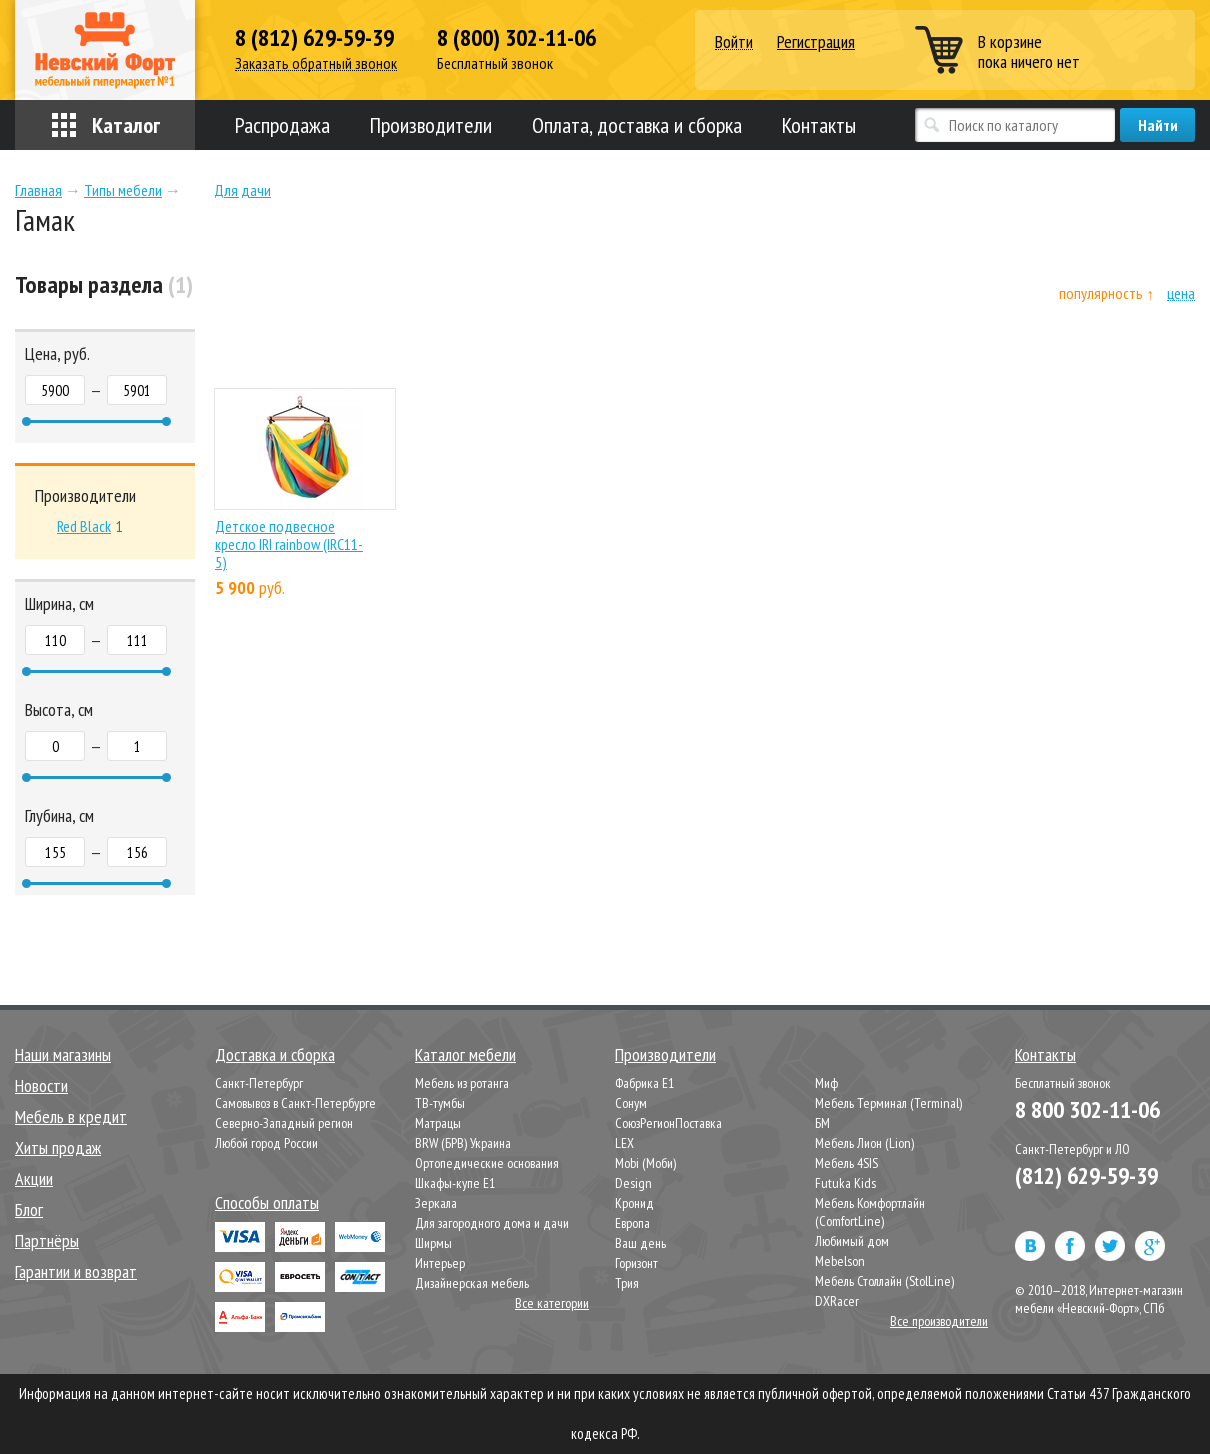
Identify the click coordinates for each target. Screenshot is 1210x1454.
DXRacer (837, 1301)
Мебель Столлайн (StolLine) (884, 1281)
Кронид (634, 1203)
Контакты (819, 125)
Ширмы (433, 1243)
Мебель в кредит (71, 1116)
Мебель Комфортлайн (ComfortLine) (870, 1212)
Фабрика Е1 (644, 1083)
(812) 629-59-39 (1086, 1175)
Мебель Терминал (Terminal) (888, 1103)
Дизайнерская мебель (472, 1283)
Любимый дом (852, 1241)
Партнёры (47, 1240)
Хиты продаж (58, 1147)
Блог (29, 1209)
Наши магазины (63, 1054)
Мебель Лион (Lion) (864, 1143)
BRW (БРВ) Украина (463, 1143)
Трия (627, 1283)
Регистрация (816, 41)
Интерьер (440, 1263)
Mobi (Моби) (645, 1163)
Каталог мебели (465, 1054)
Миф (826, 1083)
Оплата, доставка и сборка (637, 125)
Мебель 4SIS (846, 1163)
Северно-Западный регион (284, 1123)
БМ (822, 1123)
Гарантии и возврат (76, 1271)
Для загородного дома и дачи (492, 1223)
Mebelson (840, 1261)
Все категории (552, 1303)
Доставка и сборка (275, 1054)
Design (633, 1183)
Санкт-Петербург (259, 1083)
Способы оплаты (267, 1202)
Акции (34, 1178)
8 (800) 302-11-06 (516, 38)
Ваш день (640, 1243)
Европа (632, 1223)
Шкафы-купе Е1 (455, 1183)
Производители (431, 125)
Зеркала (436, 1203)
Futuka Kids (845, 1183)
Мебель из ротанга (462, 1083)
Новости (41, 1085)
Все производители (939, 1321)
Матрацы (438, 1123)
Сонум (631, 1103)
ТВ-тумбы (440, 1103)
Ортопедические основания (487, 1163)
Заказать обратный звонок (316, 63)
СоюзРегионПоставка (668, 1123)
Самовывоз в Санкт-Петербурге (295, 1103)
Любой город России (266, 1143)
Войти (734, 42)
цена (1181, 293)
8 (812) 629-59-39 (314, 38)
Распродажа (282, 125)
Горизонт (636, 1263)
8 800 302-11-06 (1087, 1109)
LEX (624, 1143)
